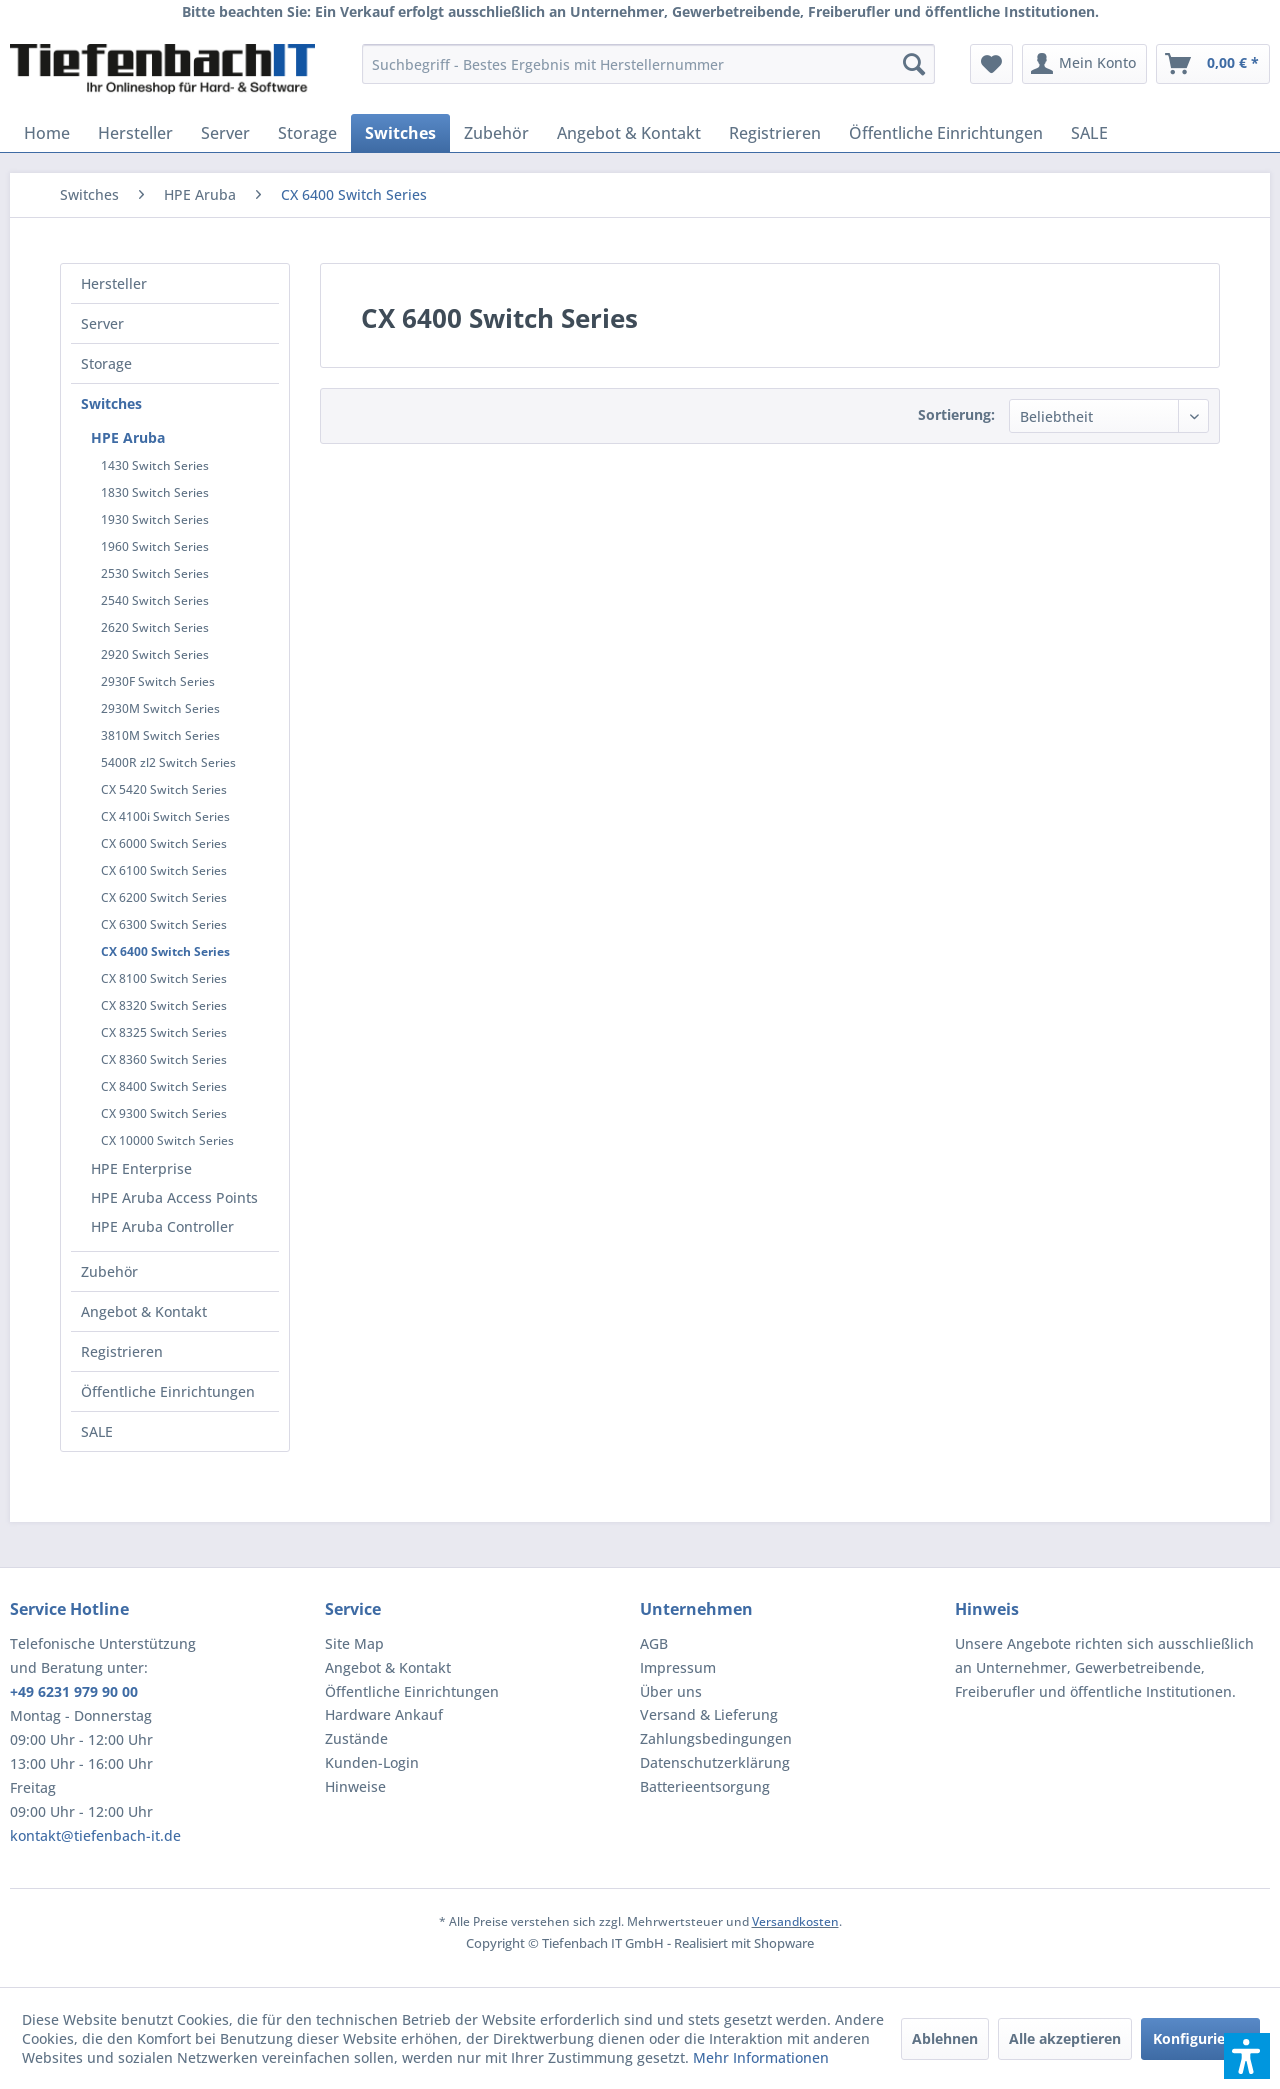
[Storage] (307, 133)
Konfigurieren (1200, 2038)
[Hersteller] (135, 133)
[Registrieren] (775, 133)
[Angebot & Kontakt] (629, 133)
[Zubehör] (496, 133)
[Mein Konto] (1084, 64)
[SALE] (1089, 133)
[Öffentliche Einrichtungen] (946, 133)
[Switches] (400, 133)
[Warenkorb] (1213, 64)
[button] (1247, 2056)
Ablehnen (945, 2038)
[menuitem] (648, 64)
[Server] (225, 133)
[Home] (47, 133)
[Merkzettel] (991, 64)
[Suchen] (914, 64)
